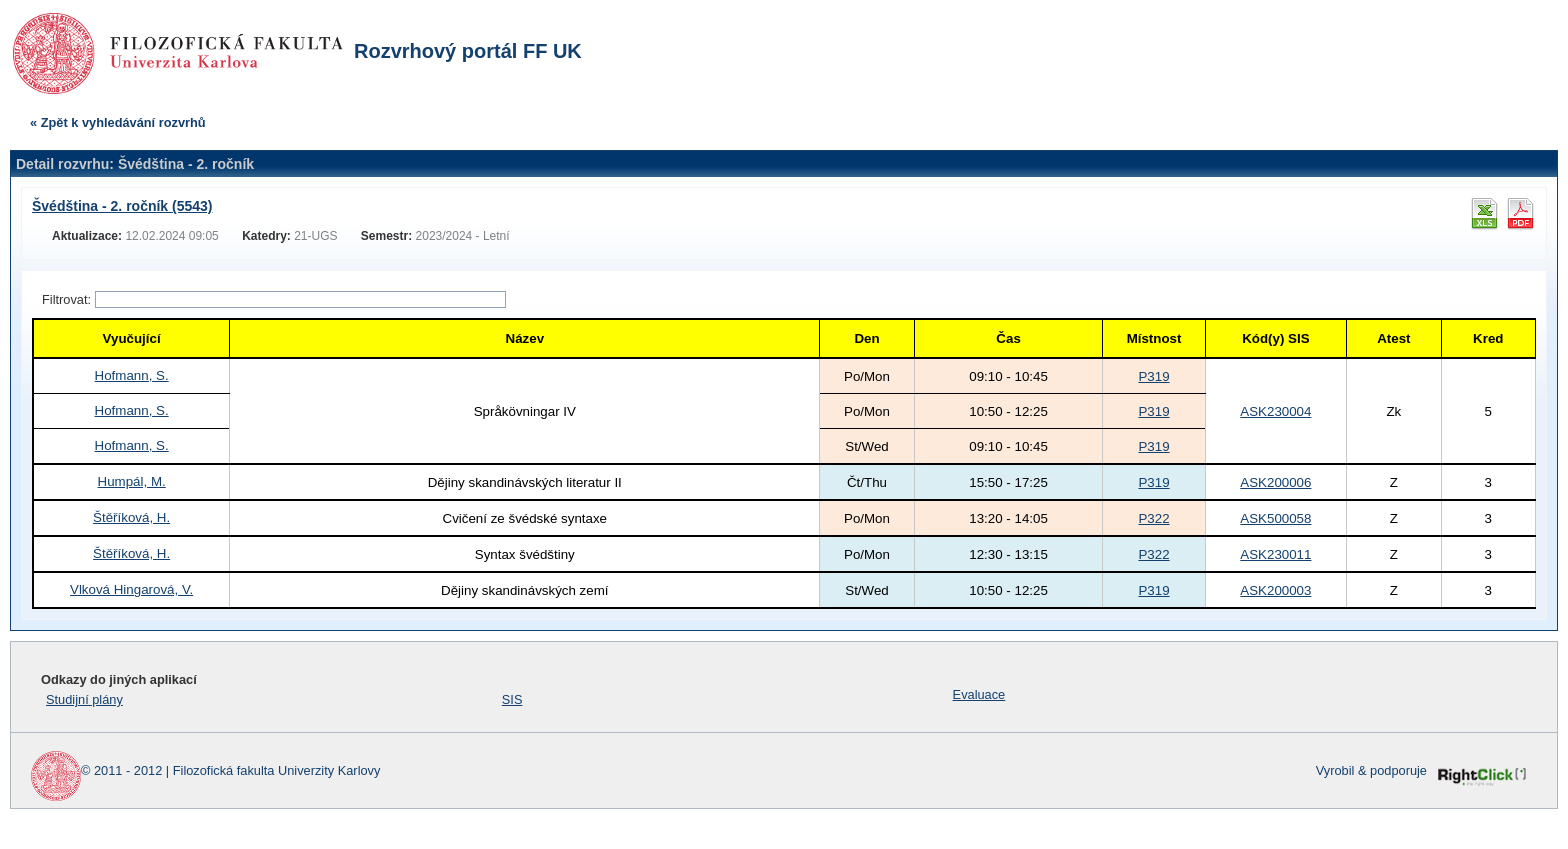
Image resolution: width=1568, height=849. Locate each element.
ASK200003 (1275, 590)
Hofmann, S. (132, 375)
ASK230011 (1275, 554)
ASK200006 (1275, 482)
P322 (1153, 518)
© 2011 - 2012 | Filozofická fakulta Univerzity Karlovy (230, 770)
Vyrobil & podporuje (1371, 770)
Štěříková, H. (131, 517)
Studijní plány (84, 699)
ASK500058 (1275, 518)
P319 (1153, 376)
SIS (512, 699)
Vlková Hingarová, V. (131, 589)
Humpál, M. (132, 481)
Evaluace (979, 694)
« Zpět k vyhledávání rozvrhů (118, 122)
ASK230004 (1275, 411)
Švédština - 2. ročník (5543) (122, 206)
